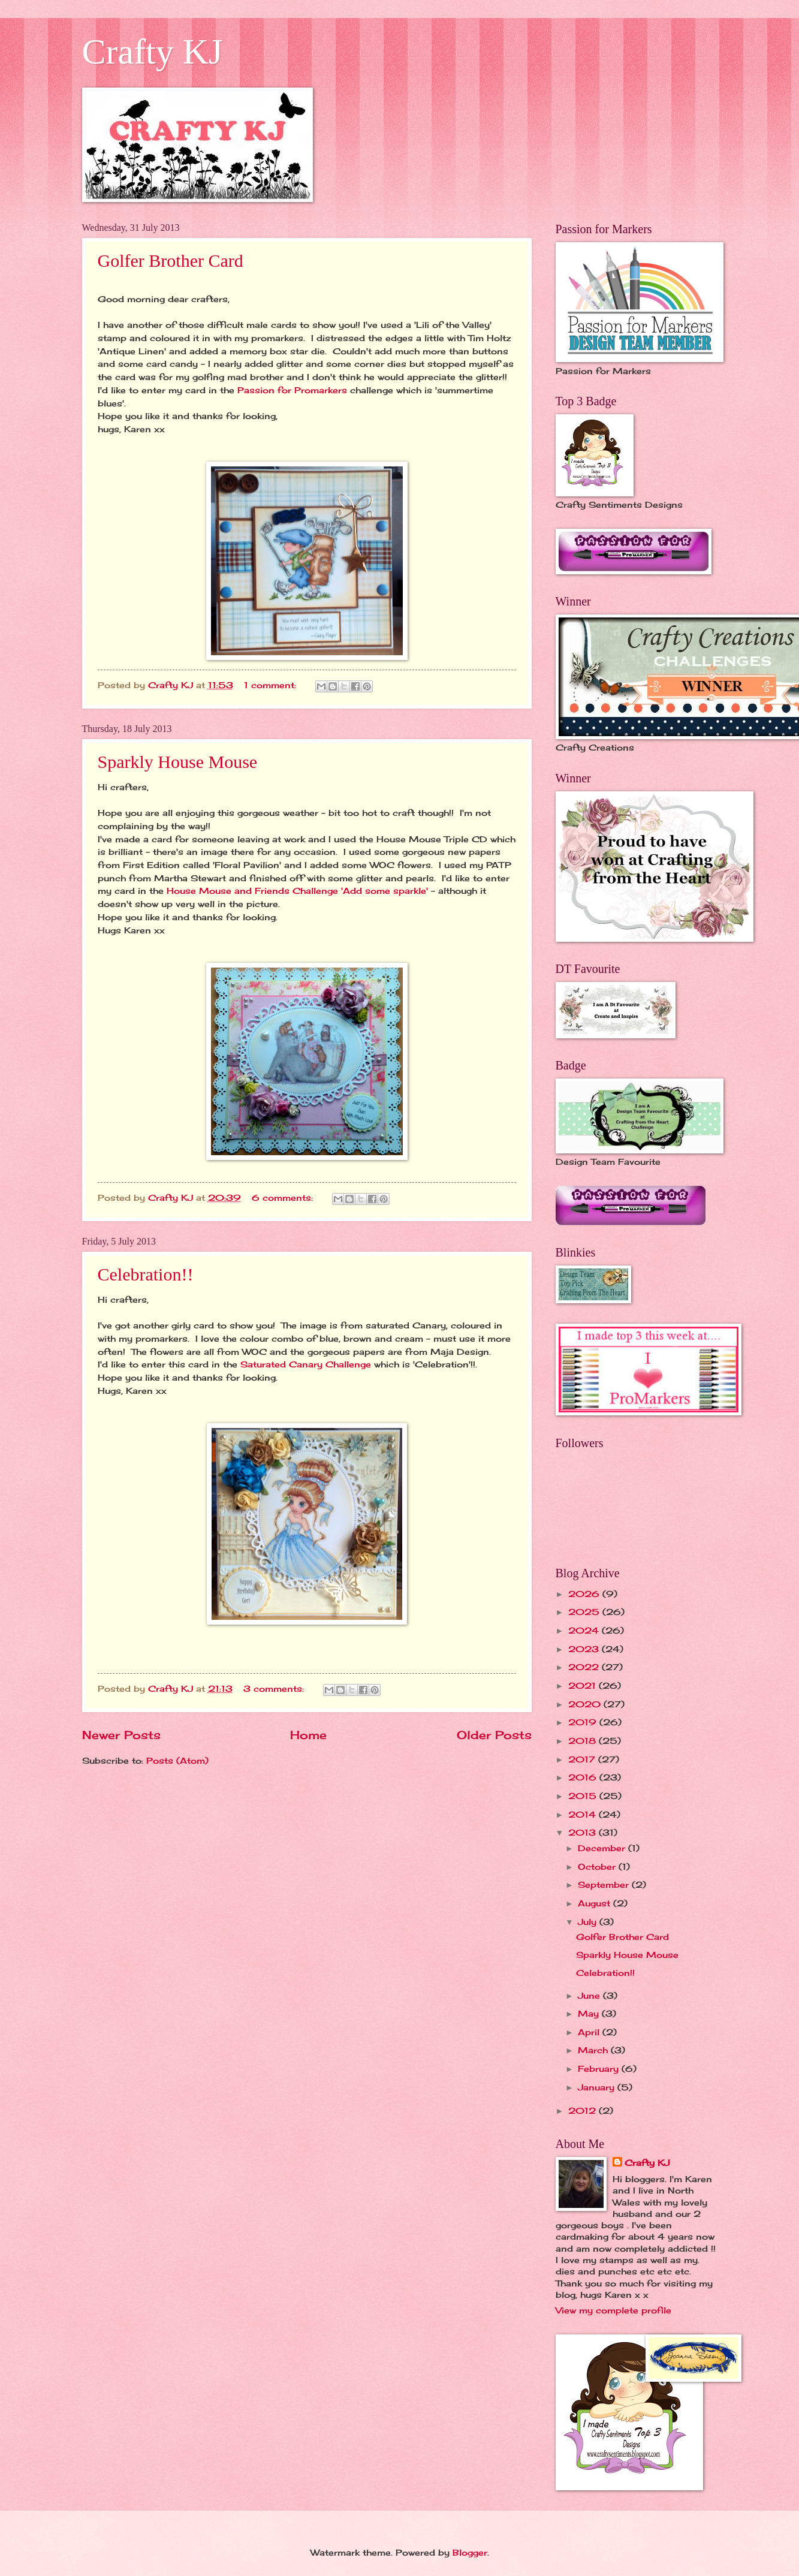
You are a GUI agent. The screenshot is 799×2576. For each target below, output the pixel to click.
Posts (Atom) (177, 1760)
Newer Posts (121, 1735)
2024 (585, 1630)
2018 (583, 1741)
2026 (585, 1594)
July (588, 1922)
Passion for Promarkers (292, 390)
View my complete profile (613, 2310)
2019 (583, 1722)
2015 (583, 1796)
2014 (583, 1814)
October (598, 1866)
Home (308, 1735)
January (597, 2087)
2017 (583, 1759)
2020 (586, 1704)
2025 (585, 1612)
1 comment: (271, 685)
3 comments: (275, 1688)
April (590, 2032)
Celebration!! (146, 1274)
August (595, 1903)
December (603, 1848)
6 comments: (284, 1197)
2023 (585, 1649)
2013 (583, 1832)
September (605, 1884)
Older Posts (494, 1735)
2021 (583, 1685)
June (590, 1995)
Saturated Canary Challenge (304, 1364)
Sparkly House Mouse (178, 762)
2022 (585, 1667)
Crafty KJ (152, 51)
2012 (583, 2110)
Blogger (470, 2552)
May (590, 2013)
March (594, 2050)
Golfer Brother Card (170, 260)
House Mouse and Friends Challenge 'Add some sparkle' (297, 890)
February (600, 2068)
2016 (583, 1777)
